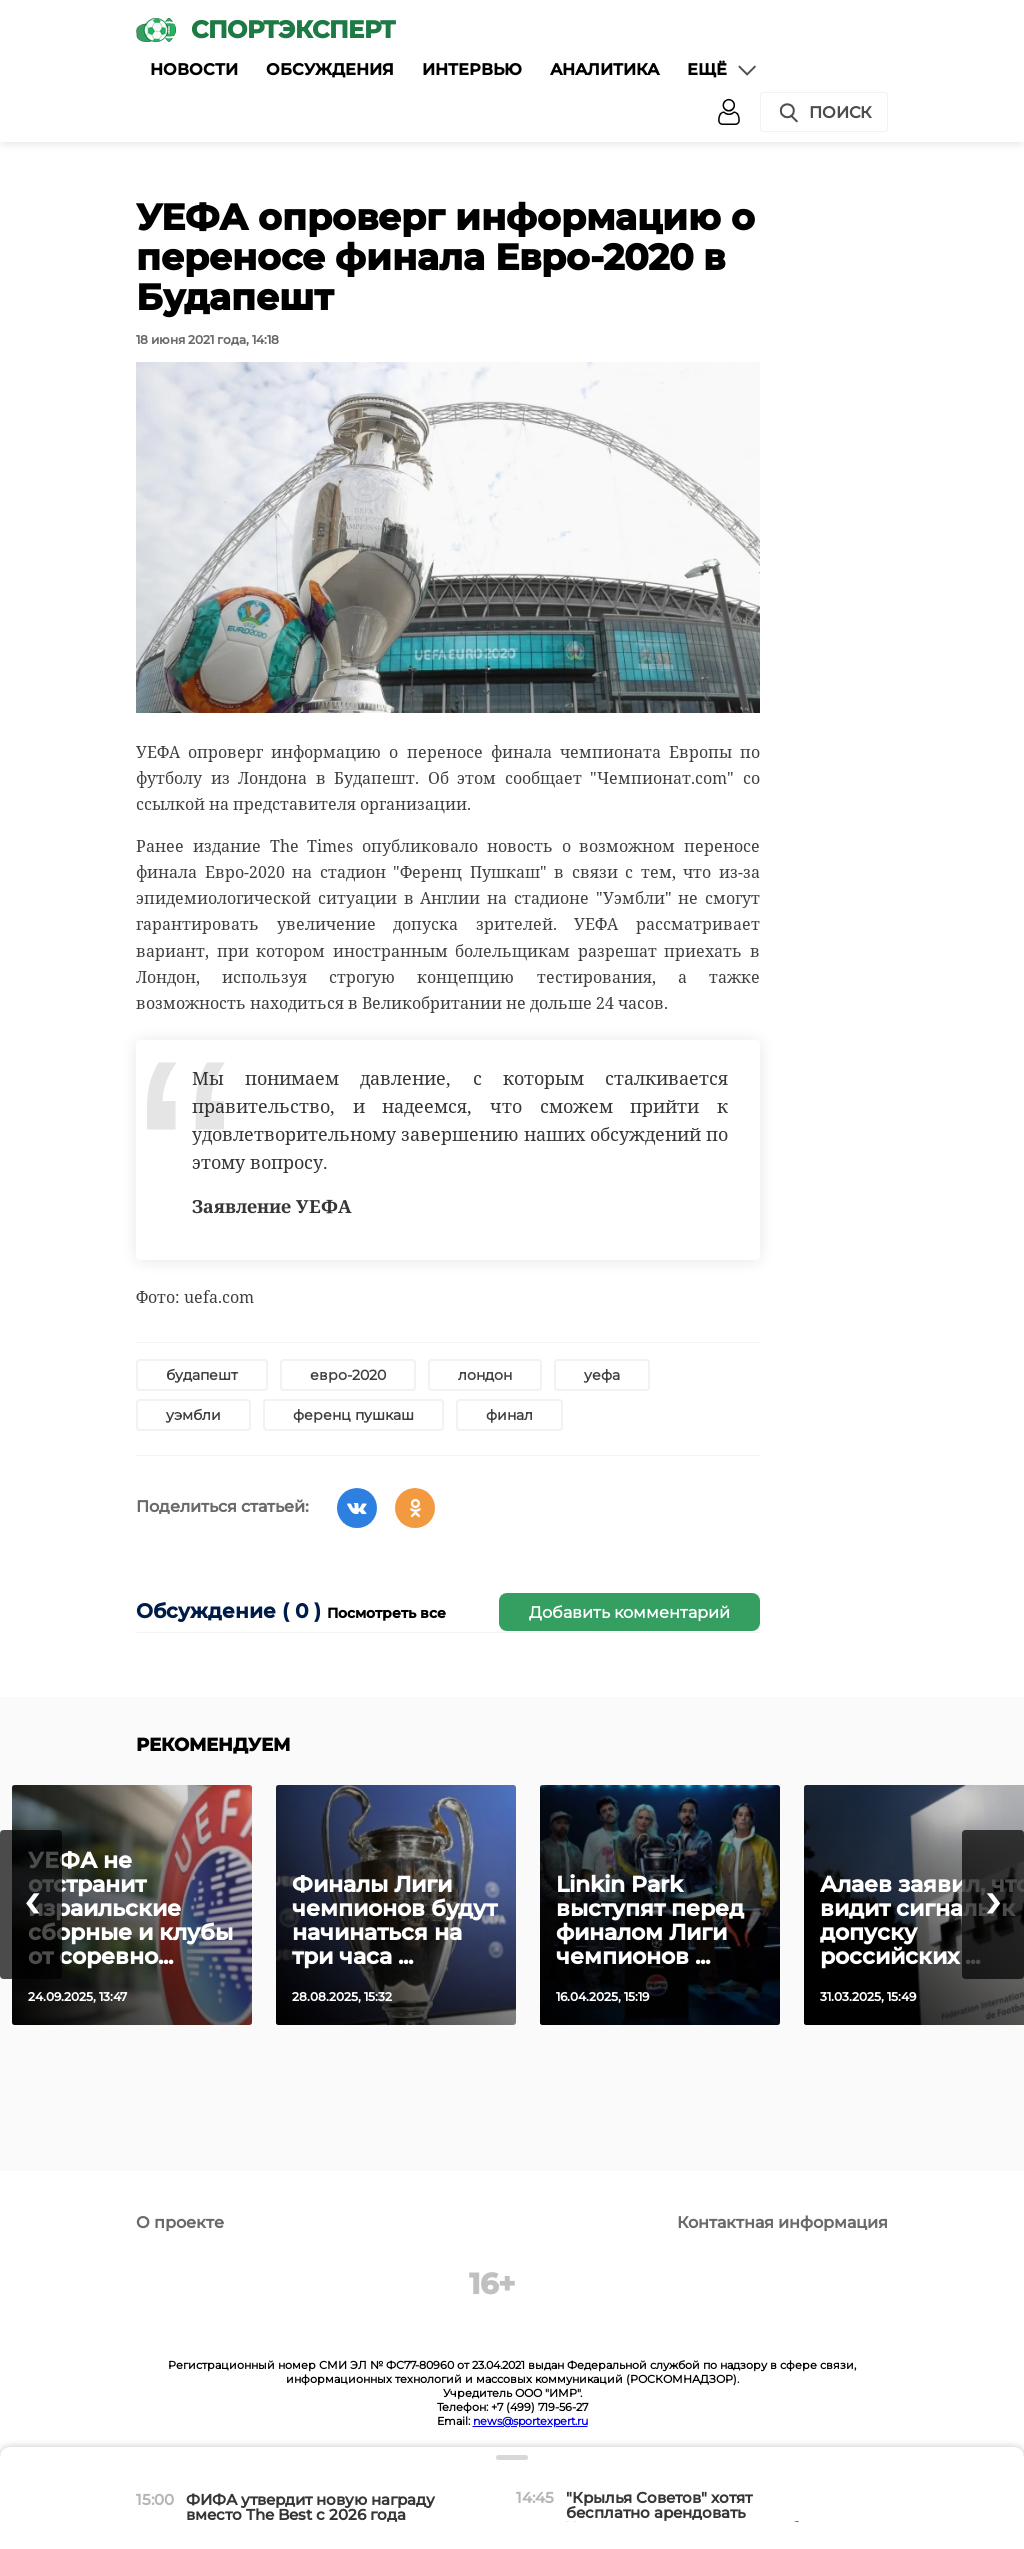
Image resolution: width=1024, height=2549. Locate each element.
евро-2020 (348, 1375)
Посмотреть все (386, 1613)
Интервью (472, 69)
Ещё (723, 70)
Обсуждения (330, 69)
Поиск (824, 113)
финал (509, 1415)
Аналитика (604, 69)
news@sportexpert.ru (530, 2421)
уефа (602, 1375)
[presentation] (31, 1904)
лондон (485, 1375)
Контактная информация (782, 2222)
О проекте (180, 2222)
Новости (194, 69)
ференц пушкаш (353, 1415)
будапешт (202, 1375)
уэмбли (193, 1415)
